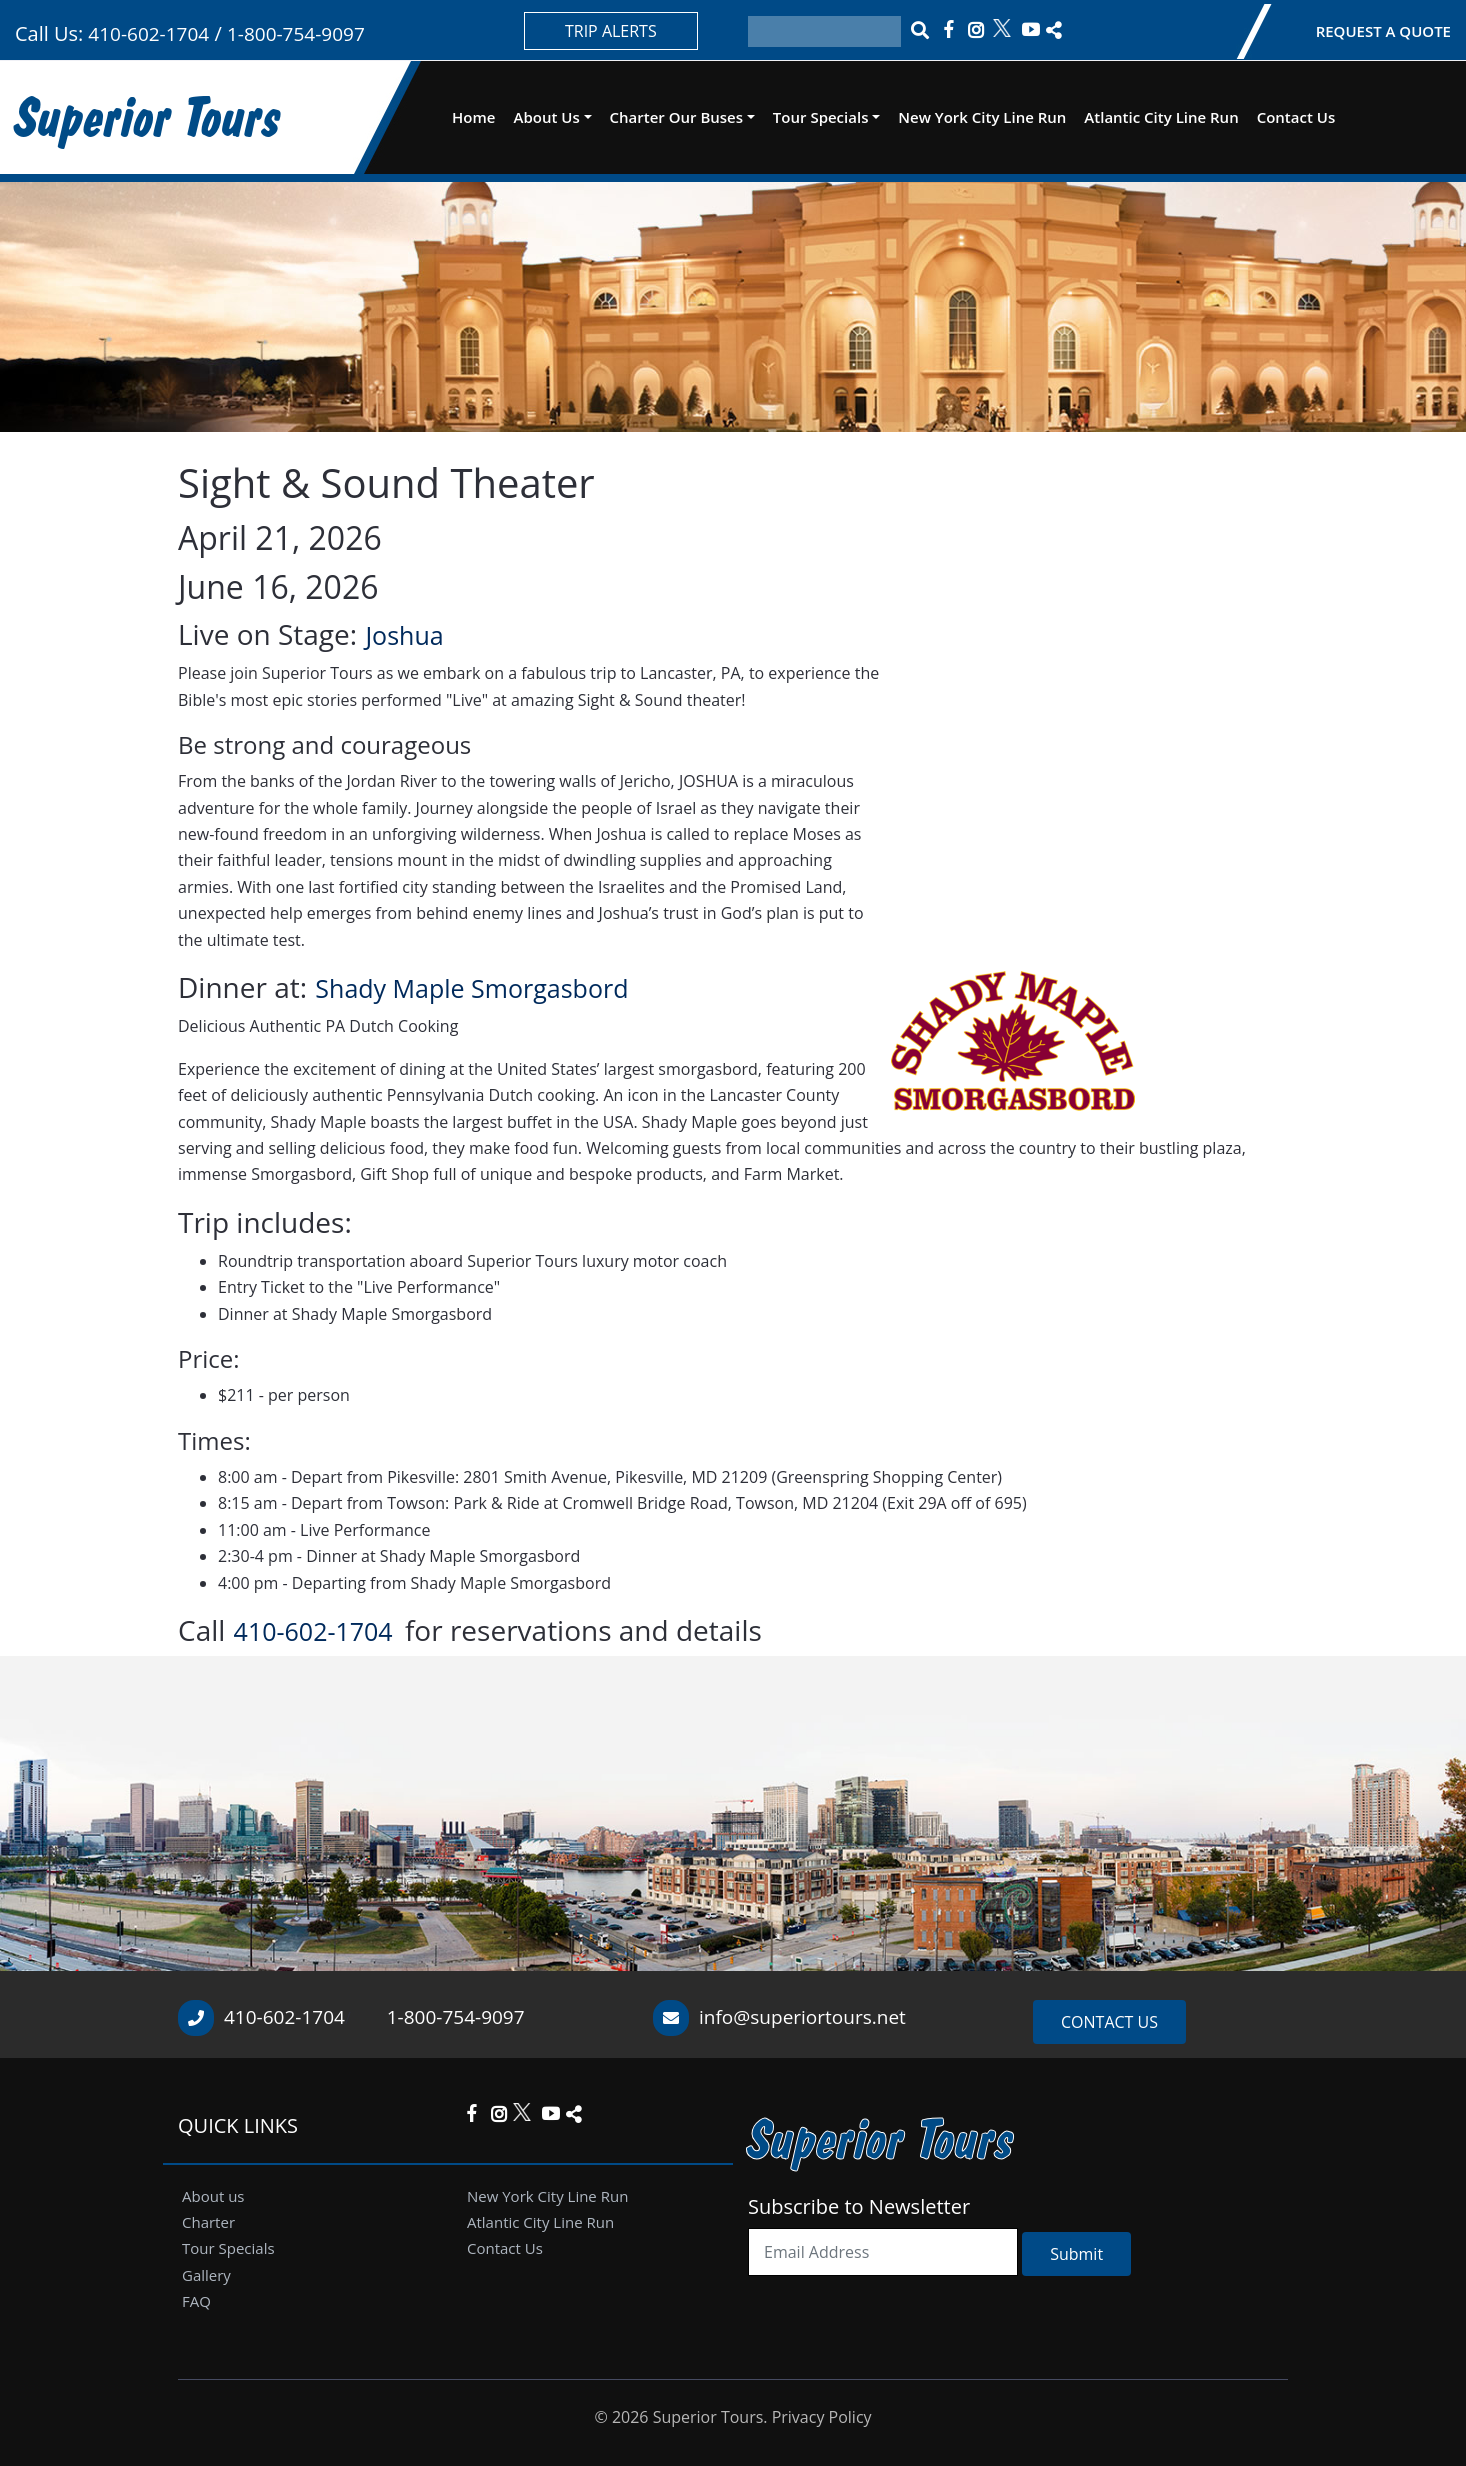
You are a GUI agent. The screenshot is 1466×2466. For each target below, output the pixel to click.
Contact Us (1296, 117)
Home (473, 117)
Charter (208, 2222)
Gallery (206, 2275)
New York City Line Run (982, 117)
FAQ (196, 2301)
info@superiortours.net (802, 2017)
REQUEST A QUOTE (1383, 31)
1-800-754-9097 (296, 34)
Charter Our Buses (677, 117)
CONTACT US (1109, 2022)
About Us (546, 117)
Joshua (404, 635)
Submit (1076, 2254)
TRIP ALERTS (611, 31)
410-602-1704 (146, 34)
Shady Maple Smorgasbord (471, 988)
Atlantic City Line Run (1161, 117)
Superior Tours (148, 116)
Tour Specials (821, 117)
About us (213, 2196)
